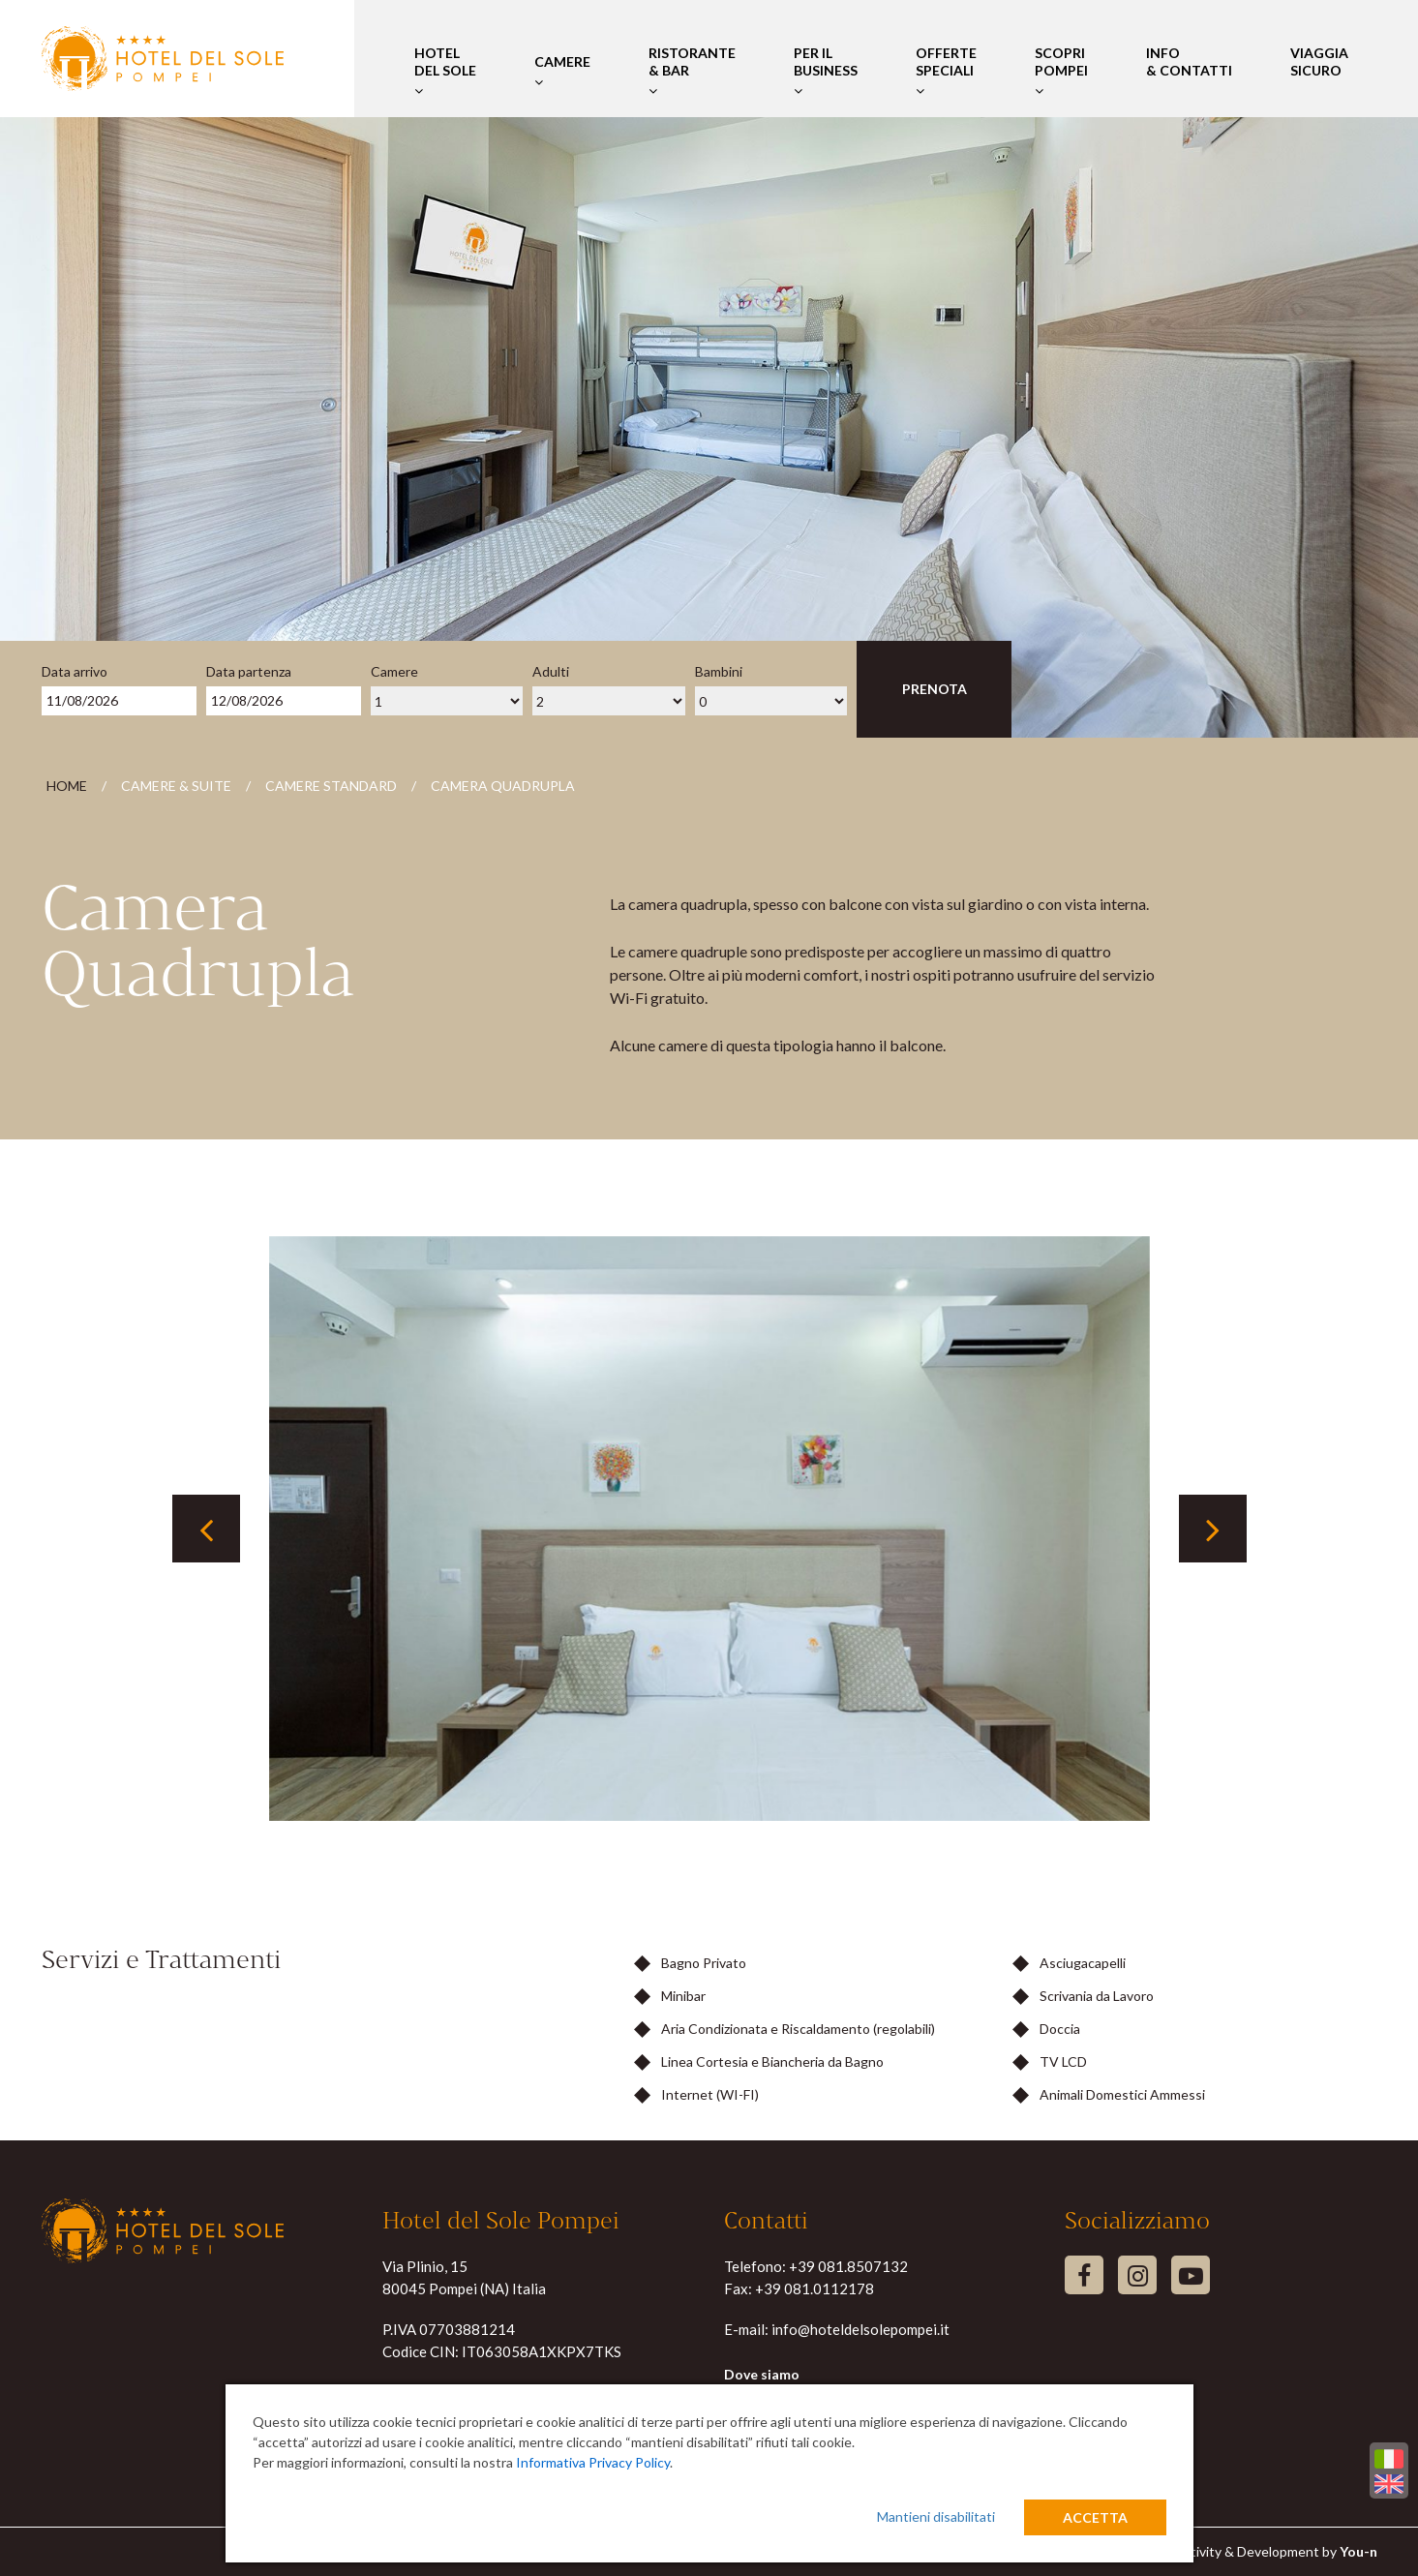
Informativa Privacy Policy (593, 2462)
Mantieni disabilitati (936, 2516)
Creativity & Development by (1269, 2551)
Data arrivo (74, 671)
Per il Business (826, 71)
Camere (562, 71)
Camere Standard (331, 785)
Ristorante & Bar (692, 71)
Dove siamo (762, 2374)
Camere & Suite (176, 785)
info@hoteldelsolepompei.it (860, 2329)
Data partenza (248, 671)
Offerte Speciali (946, 71)
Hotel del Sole (445, 71)
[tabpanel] (709, 1528)
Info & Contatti (1189, 71)
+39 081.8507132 (848, 2266)
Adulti (550, 671)
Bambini (718, 671)
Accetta (1095, 2517)
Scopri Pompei (1061, 71)
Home (66, 785)
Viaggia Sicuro (1319, 71)
